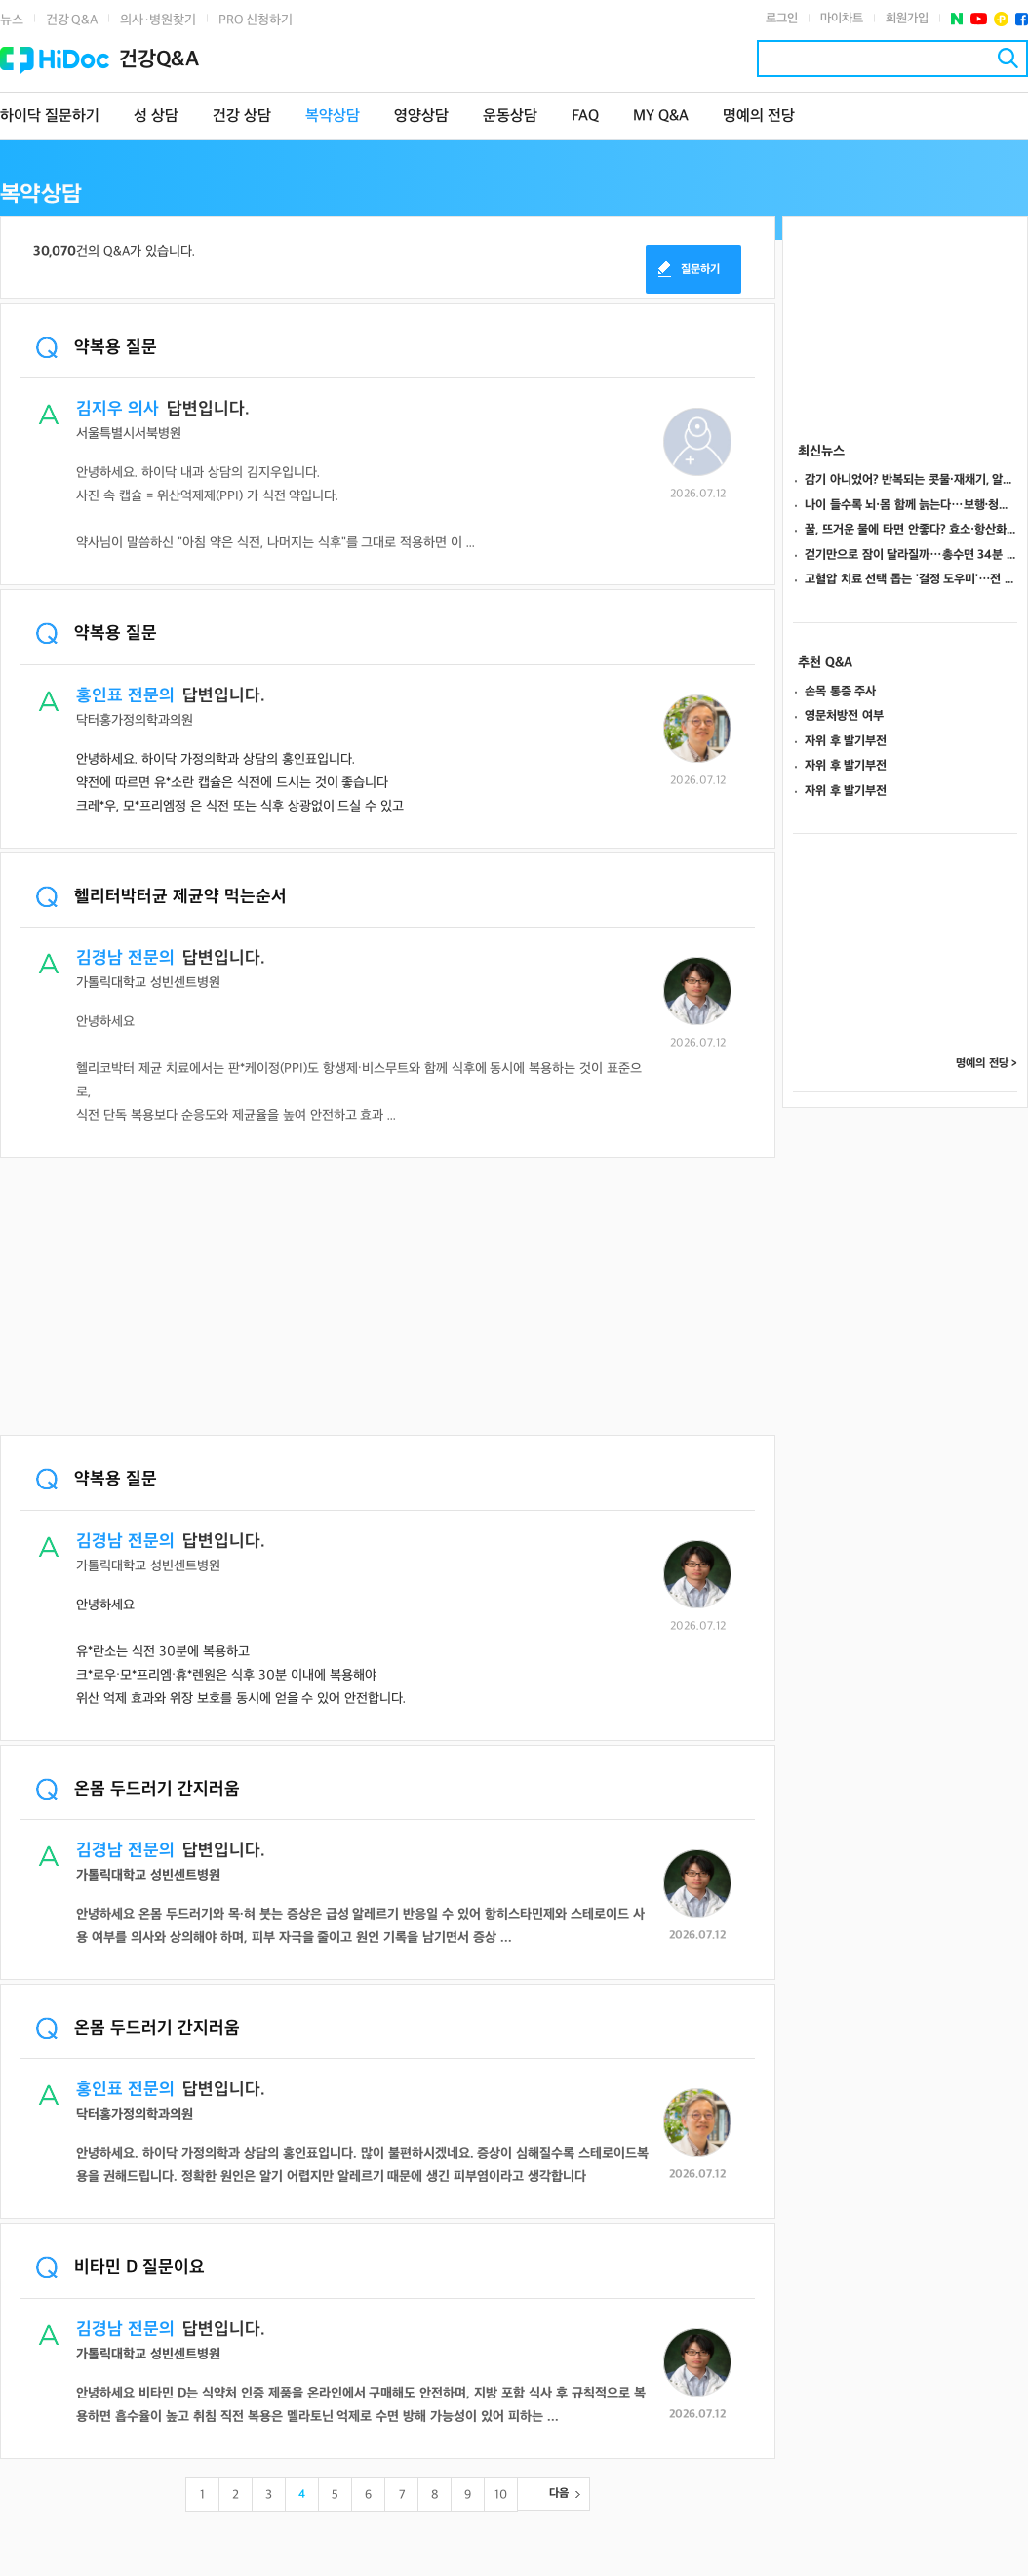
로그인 (782, 18)
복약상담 (332, 116)
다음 (559, 2493)
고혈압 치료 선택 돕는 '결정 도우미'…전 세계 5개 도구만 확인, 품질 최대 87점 (911, 579)
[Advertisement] (387, 1298)
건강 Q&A (72, 20)
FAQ (585, 116)
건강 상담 (242, 116)
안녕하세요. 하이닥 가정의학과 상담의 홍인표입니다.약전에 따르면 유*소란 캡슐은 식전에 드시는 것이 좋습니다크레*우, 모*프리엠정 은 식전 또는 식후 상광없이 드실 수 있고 (240, 782)
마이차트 (841, 18)
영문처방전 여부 (844, 716)
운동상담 (510, 116)
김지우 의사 (117, 409)
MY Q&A (661, 116)
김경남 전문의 (125, 958)
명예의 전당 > (986, 1063)
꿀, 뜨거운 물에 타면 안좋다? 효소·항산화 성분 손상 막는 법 (911, 529)
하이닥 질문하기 (49, 116)
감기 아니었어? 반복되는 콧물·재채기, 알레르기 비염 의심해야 (911, 480)
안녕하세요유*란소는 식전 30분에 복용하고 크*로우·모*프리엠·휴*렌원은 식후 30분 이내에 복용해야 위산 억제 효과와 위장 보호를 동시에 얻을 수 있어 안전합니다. (241, 1652)
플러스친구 (1001, 19)
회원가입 (907, 18)
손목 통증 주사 (840, 691)
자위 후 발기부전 (846, 741)
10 (500, 2495)
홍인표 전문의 (125, 696)
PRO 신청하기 (255, 20)
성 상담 (156, 116)
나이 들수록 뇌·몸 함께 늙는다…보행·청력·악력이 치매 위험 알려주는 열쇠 (911, 505)
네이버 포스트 (957, 19)
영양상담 (421, 116)
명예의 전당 (759, 116)
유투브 (978, 19)
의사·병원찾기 (158, 20)
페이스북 (1021, 19)
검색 (1008, 58)
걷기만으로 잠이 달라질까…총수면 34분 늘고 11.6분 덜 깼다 (911, 555)
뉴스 (11, 20)
